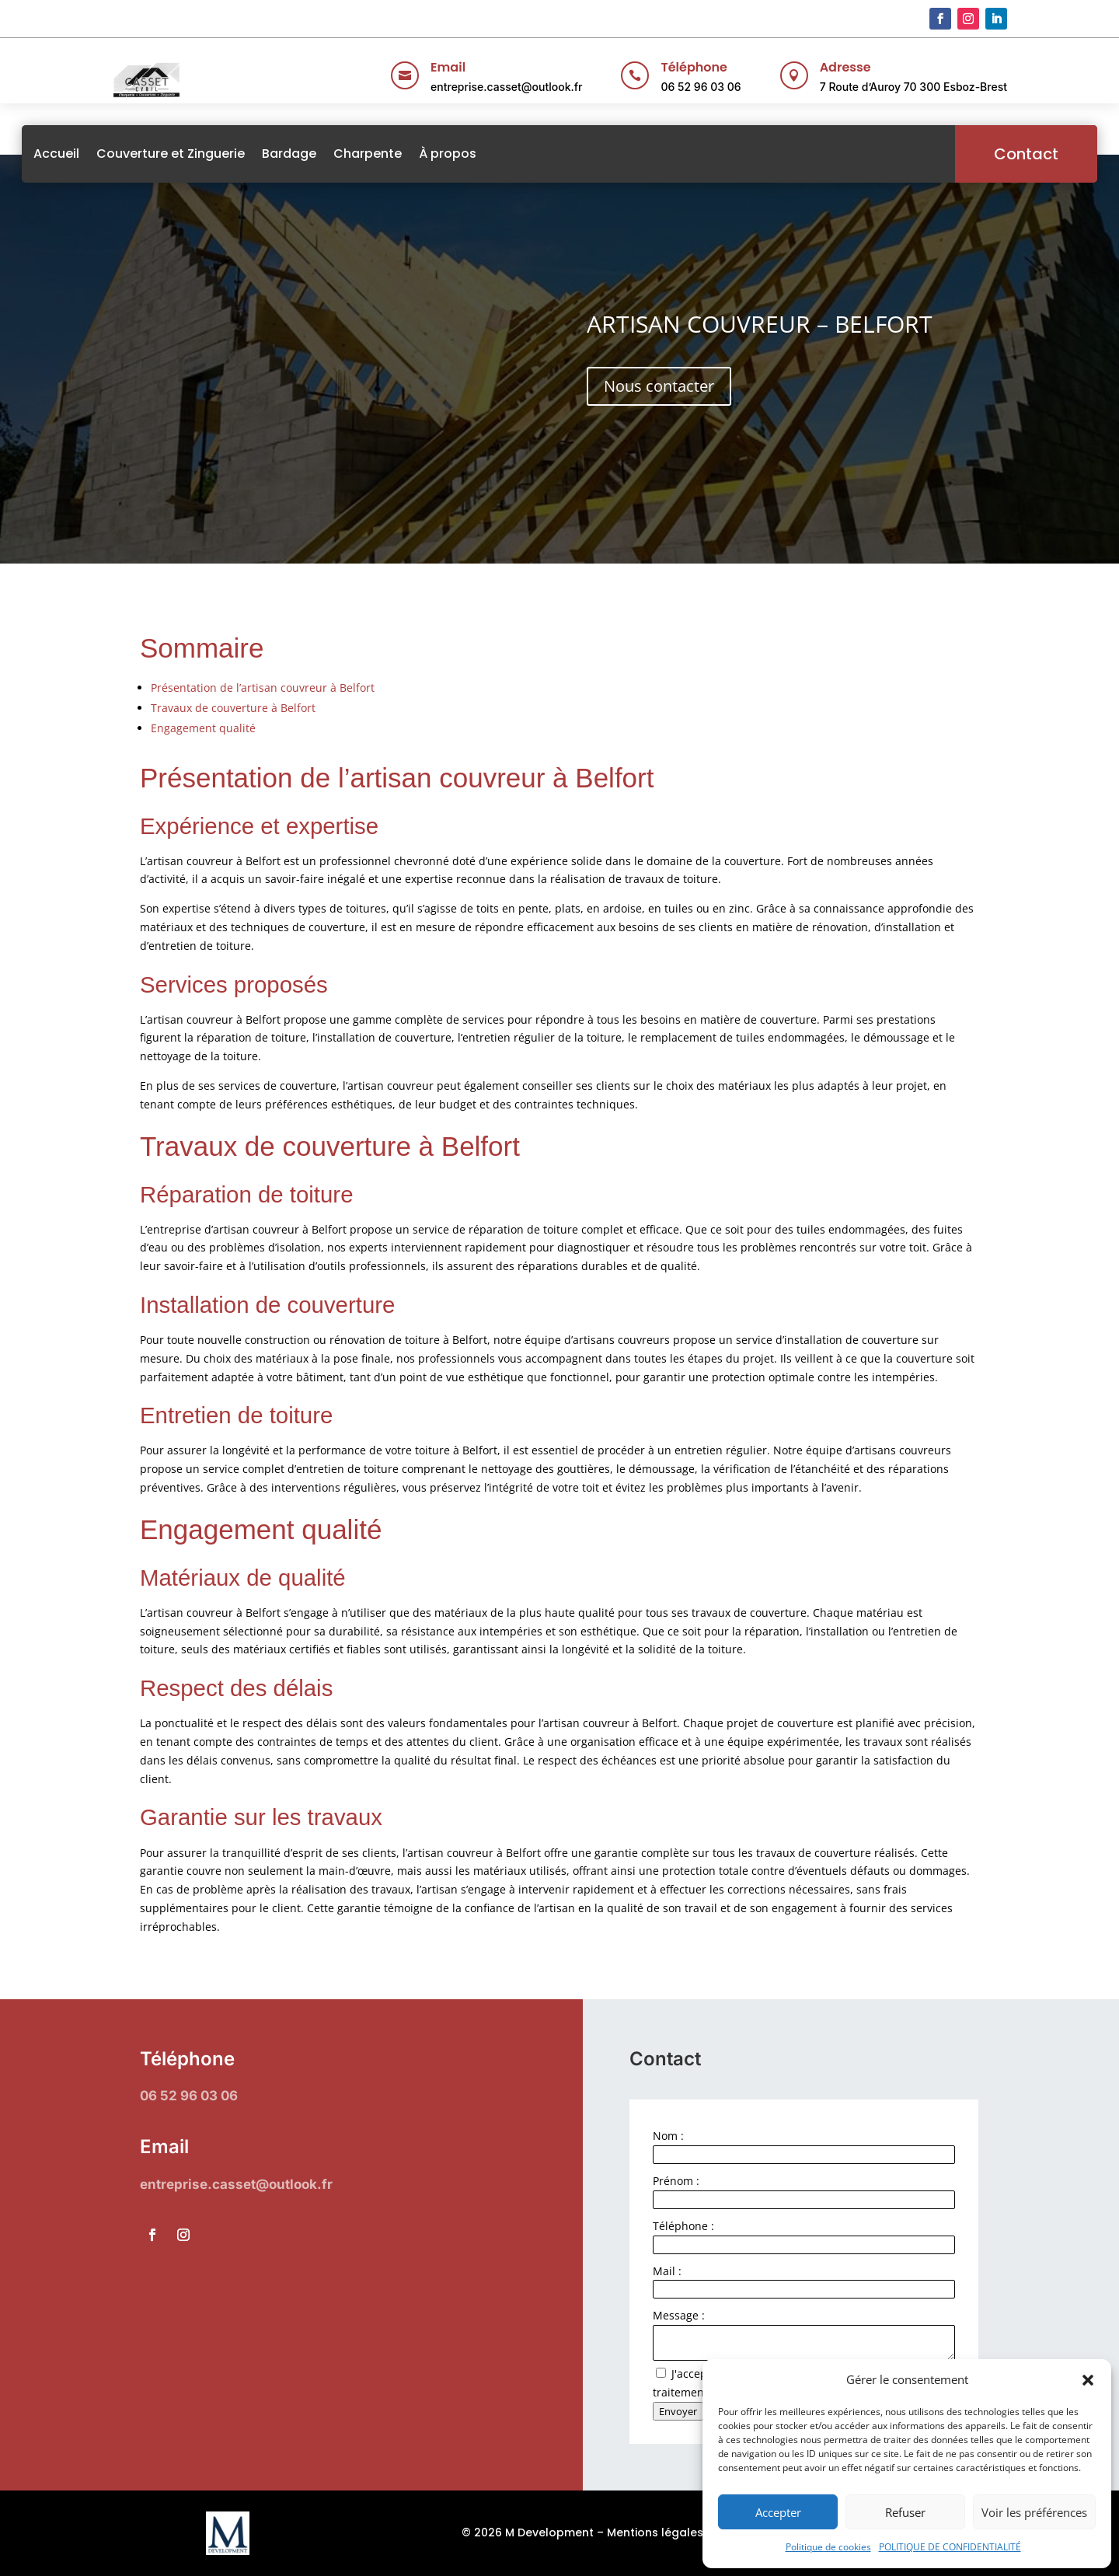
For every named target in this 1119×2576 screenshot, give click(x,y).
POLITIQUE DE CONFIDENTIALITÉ (950, 2546)
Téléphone (694, 67)
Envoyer (678, 2411)
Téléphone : (683, 2225)
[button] (1088, 2380)
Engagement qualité (203, 728)
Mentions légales (655, 2532)
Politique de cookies (828, 2546)
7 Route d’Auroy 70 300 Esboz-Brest (913, 86)
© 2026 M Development (528, 2532)
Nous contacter (659, 385)
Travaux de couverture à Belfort (233, 707)
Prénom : (676, 2180)
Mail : (667, 2271)
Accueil (146, 153)
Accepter (778, 2512)
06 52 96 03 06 (701, 86)
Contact (936, 154)
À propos (537, 153)
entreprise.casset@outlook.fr (506, 86)
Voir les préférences (1034, 2512)
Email (448, 67)
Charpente (458, 153)
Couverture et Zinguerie (260, 153)
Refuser (905, 2512)
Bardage (379, 153)
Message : (679, 2315)
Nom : (668, 2135)
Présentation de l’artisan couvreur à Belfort (263, 687)
